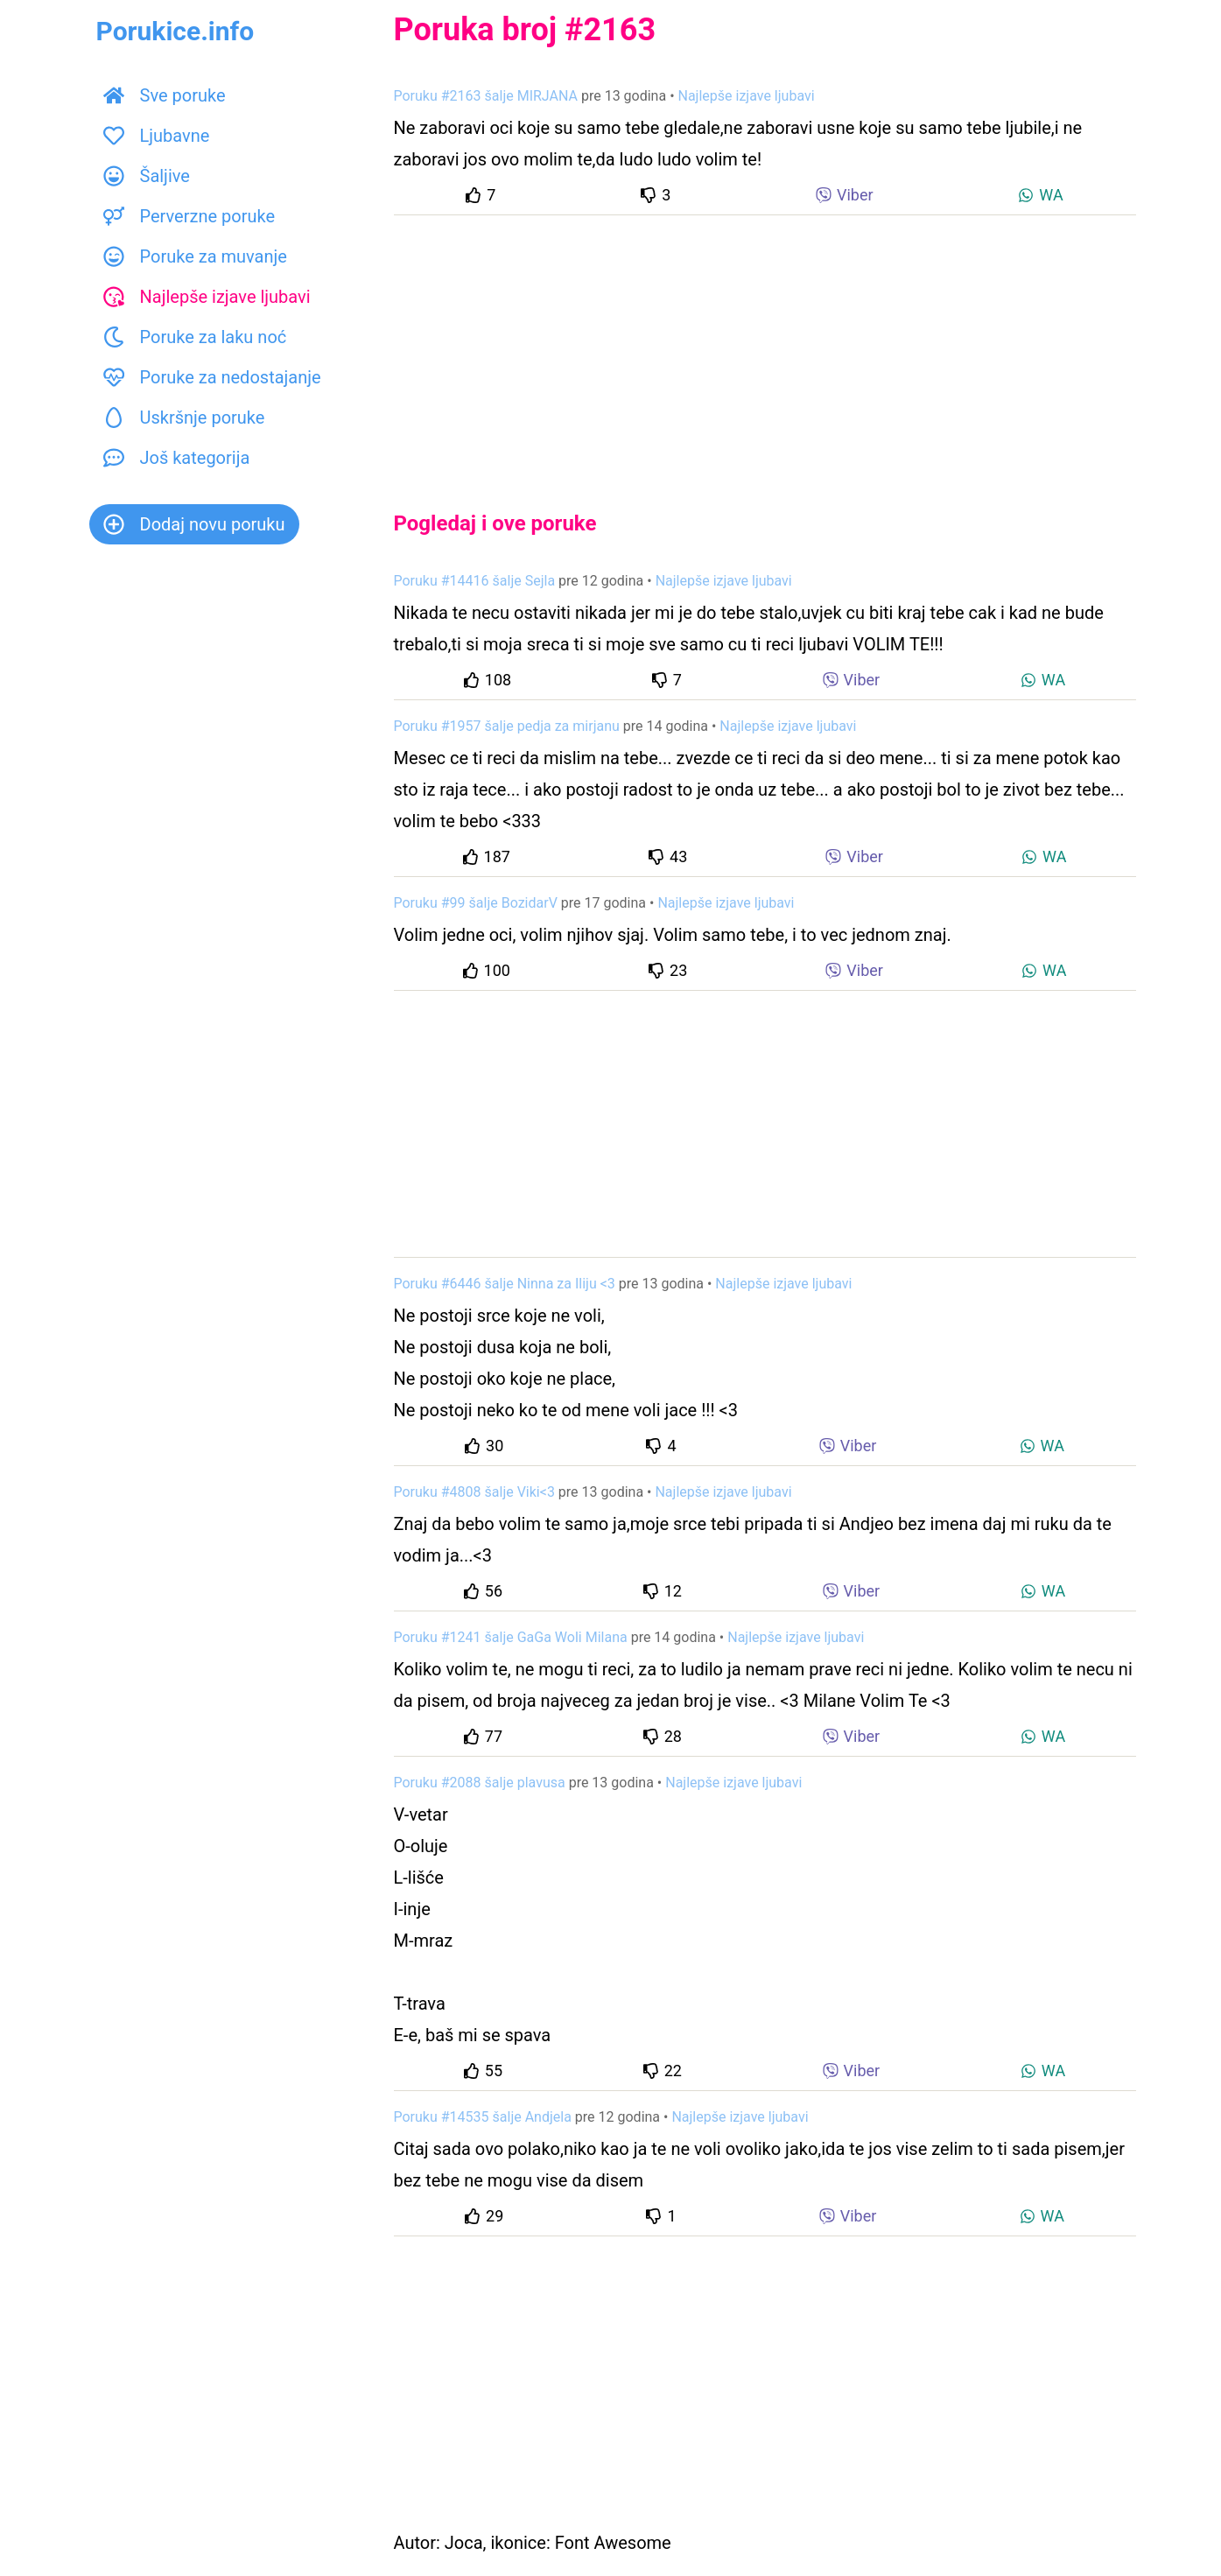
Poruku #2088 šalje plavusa (479, 1782)
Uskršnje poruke (184, 417)
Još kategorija (176, 457)
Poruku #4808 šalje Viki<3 (474, 1492)
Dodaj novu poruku (194, 524)
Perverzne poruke (189, 216)
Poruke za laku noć (195, 336)
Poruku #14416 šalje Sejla (475, 580)
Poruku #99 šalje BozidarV (476, 903)
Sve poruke (164, 95)
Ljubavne (156, 135)
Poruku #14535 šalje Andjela (483, 2117)
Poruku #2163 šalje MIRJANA (486, 96)
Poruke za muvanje (195, 256)
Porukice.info (175, 31)
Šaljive (146, 175)
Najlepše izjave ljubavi (207, 296)
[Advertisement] (765, 348)
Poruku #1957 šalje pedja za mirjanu (507, 726)
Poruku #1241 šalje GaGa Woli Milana (511, 1637)
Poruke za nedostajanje (212, 377)
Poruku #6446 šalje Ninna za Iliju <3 (504, 1283)
